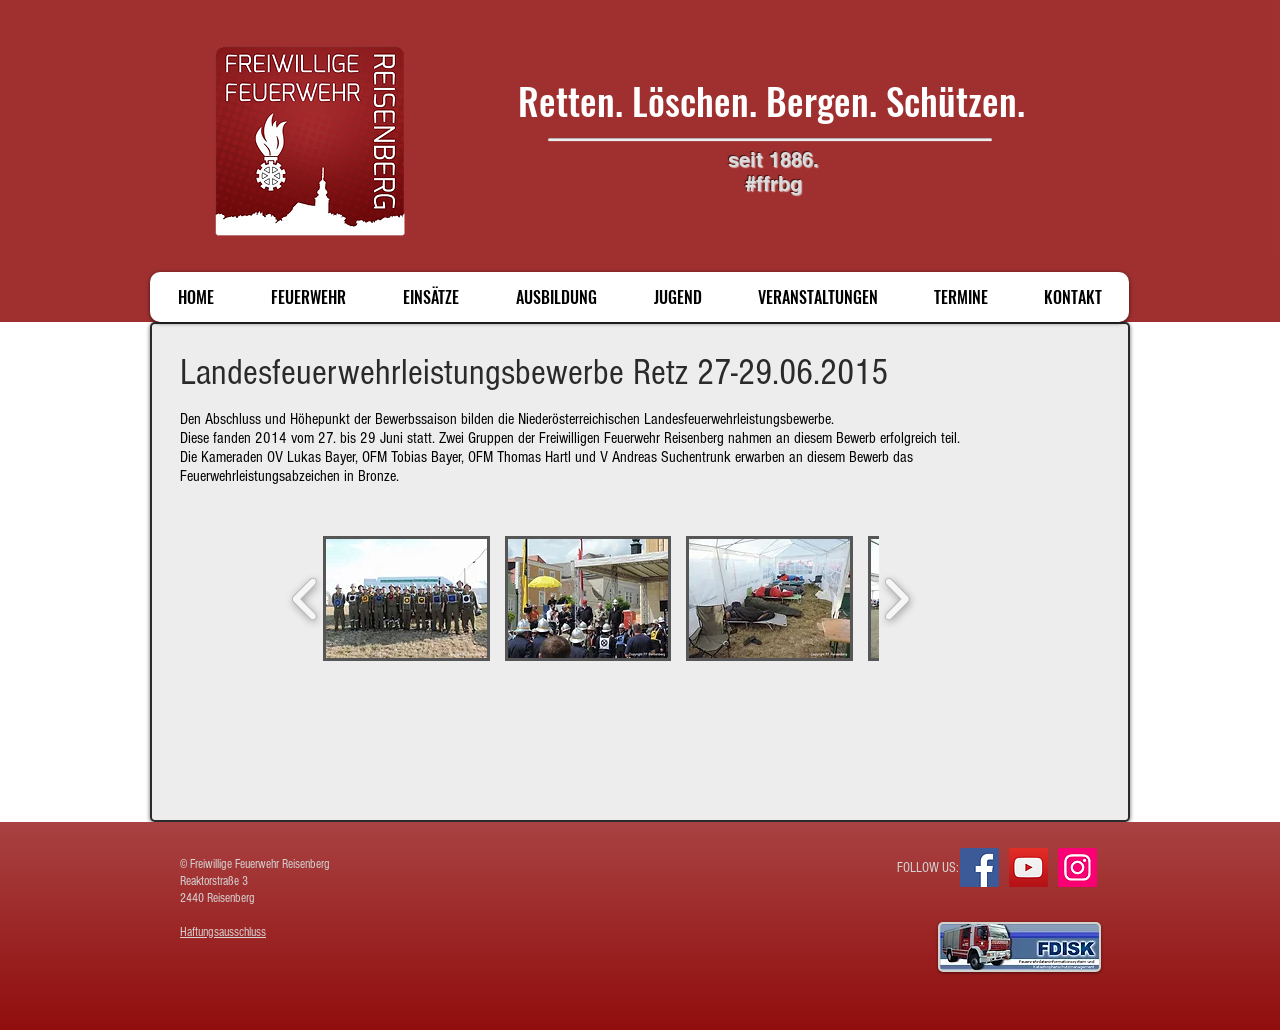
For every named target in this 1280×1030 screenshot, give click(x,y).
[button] (406, 598)
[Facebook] (979, 867)
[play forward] (896, 598)
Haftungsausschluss (223, 932)
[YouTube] (1028, 867)
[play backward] (305, 598)
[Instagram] (1077, 867)
